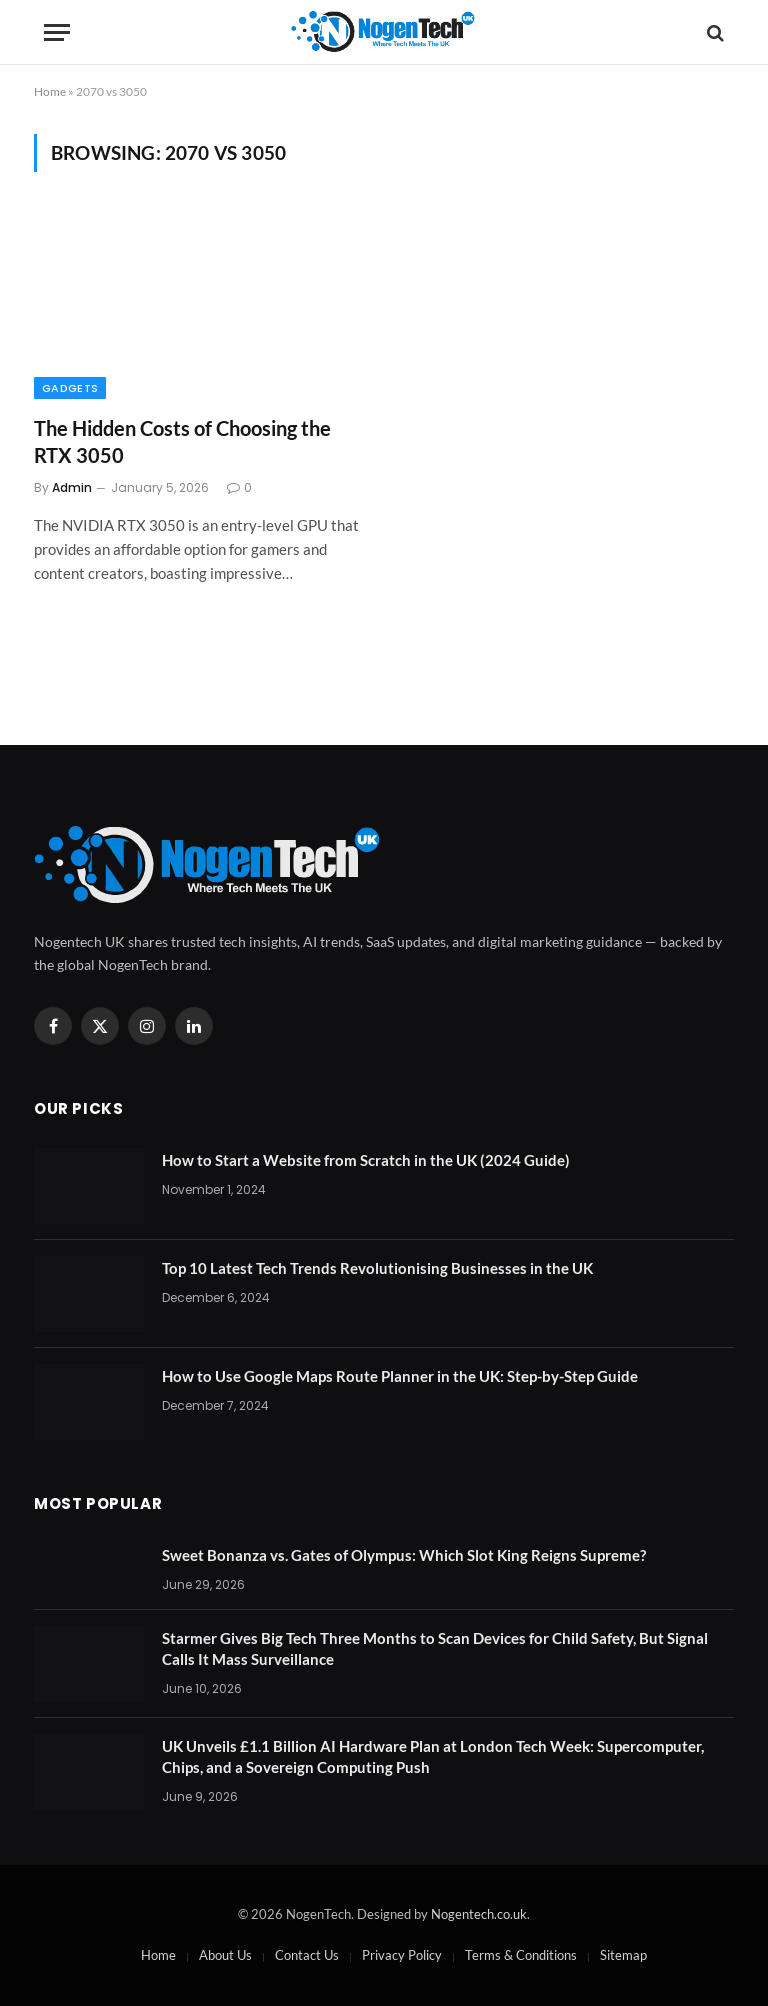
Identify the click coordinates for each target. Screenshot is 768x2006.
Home (50, 91)
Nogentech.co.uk (479, 1914)
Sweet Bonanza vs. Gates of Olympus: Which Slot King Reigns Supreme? (404, 1555)
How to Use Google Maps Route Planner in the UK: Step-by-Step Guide (400, 1376)
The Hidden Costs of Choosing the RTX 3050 (182, 441)
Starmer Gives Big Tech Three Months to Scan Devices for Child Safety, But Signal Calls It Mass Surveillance (435, 1648)
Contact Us (307, 1955)
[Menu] (57, 32)
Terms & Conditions (521, 1955)
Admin (72, 487)
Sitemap (623, 1955)
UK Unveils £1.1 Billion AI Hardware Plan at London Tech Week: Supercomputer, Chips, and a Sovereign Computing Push (433, 1756)
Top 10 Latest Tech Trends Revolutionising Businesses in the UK (377, 1268)
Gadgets (70, 388)
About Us (225, 1955)
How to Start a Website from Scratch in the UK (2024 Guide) (366, 1160)
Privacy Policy (402, 1955)
